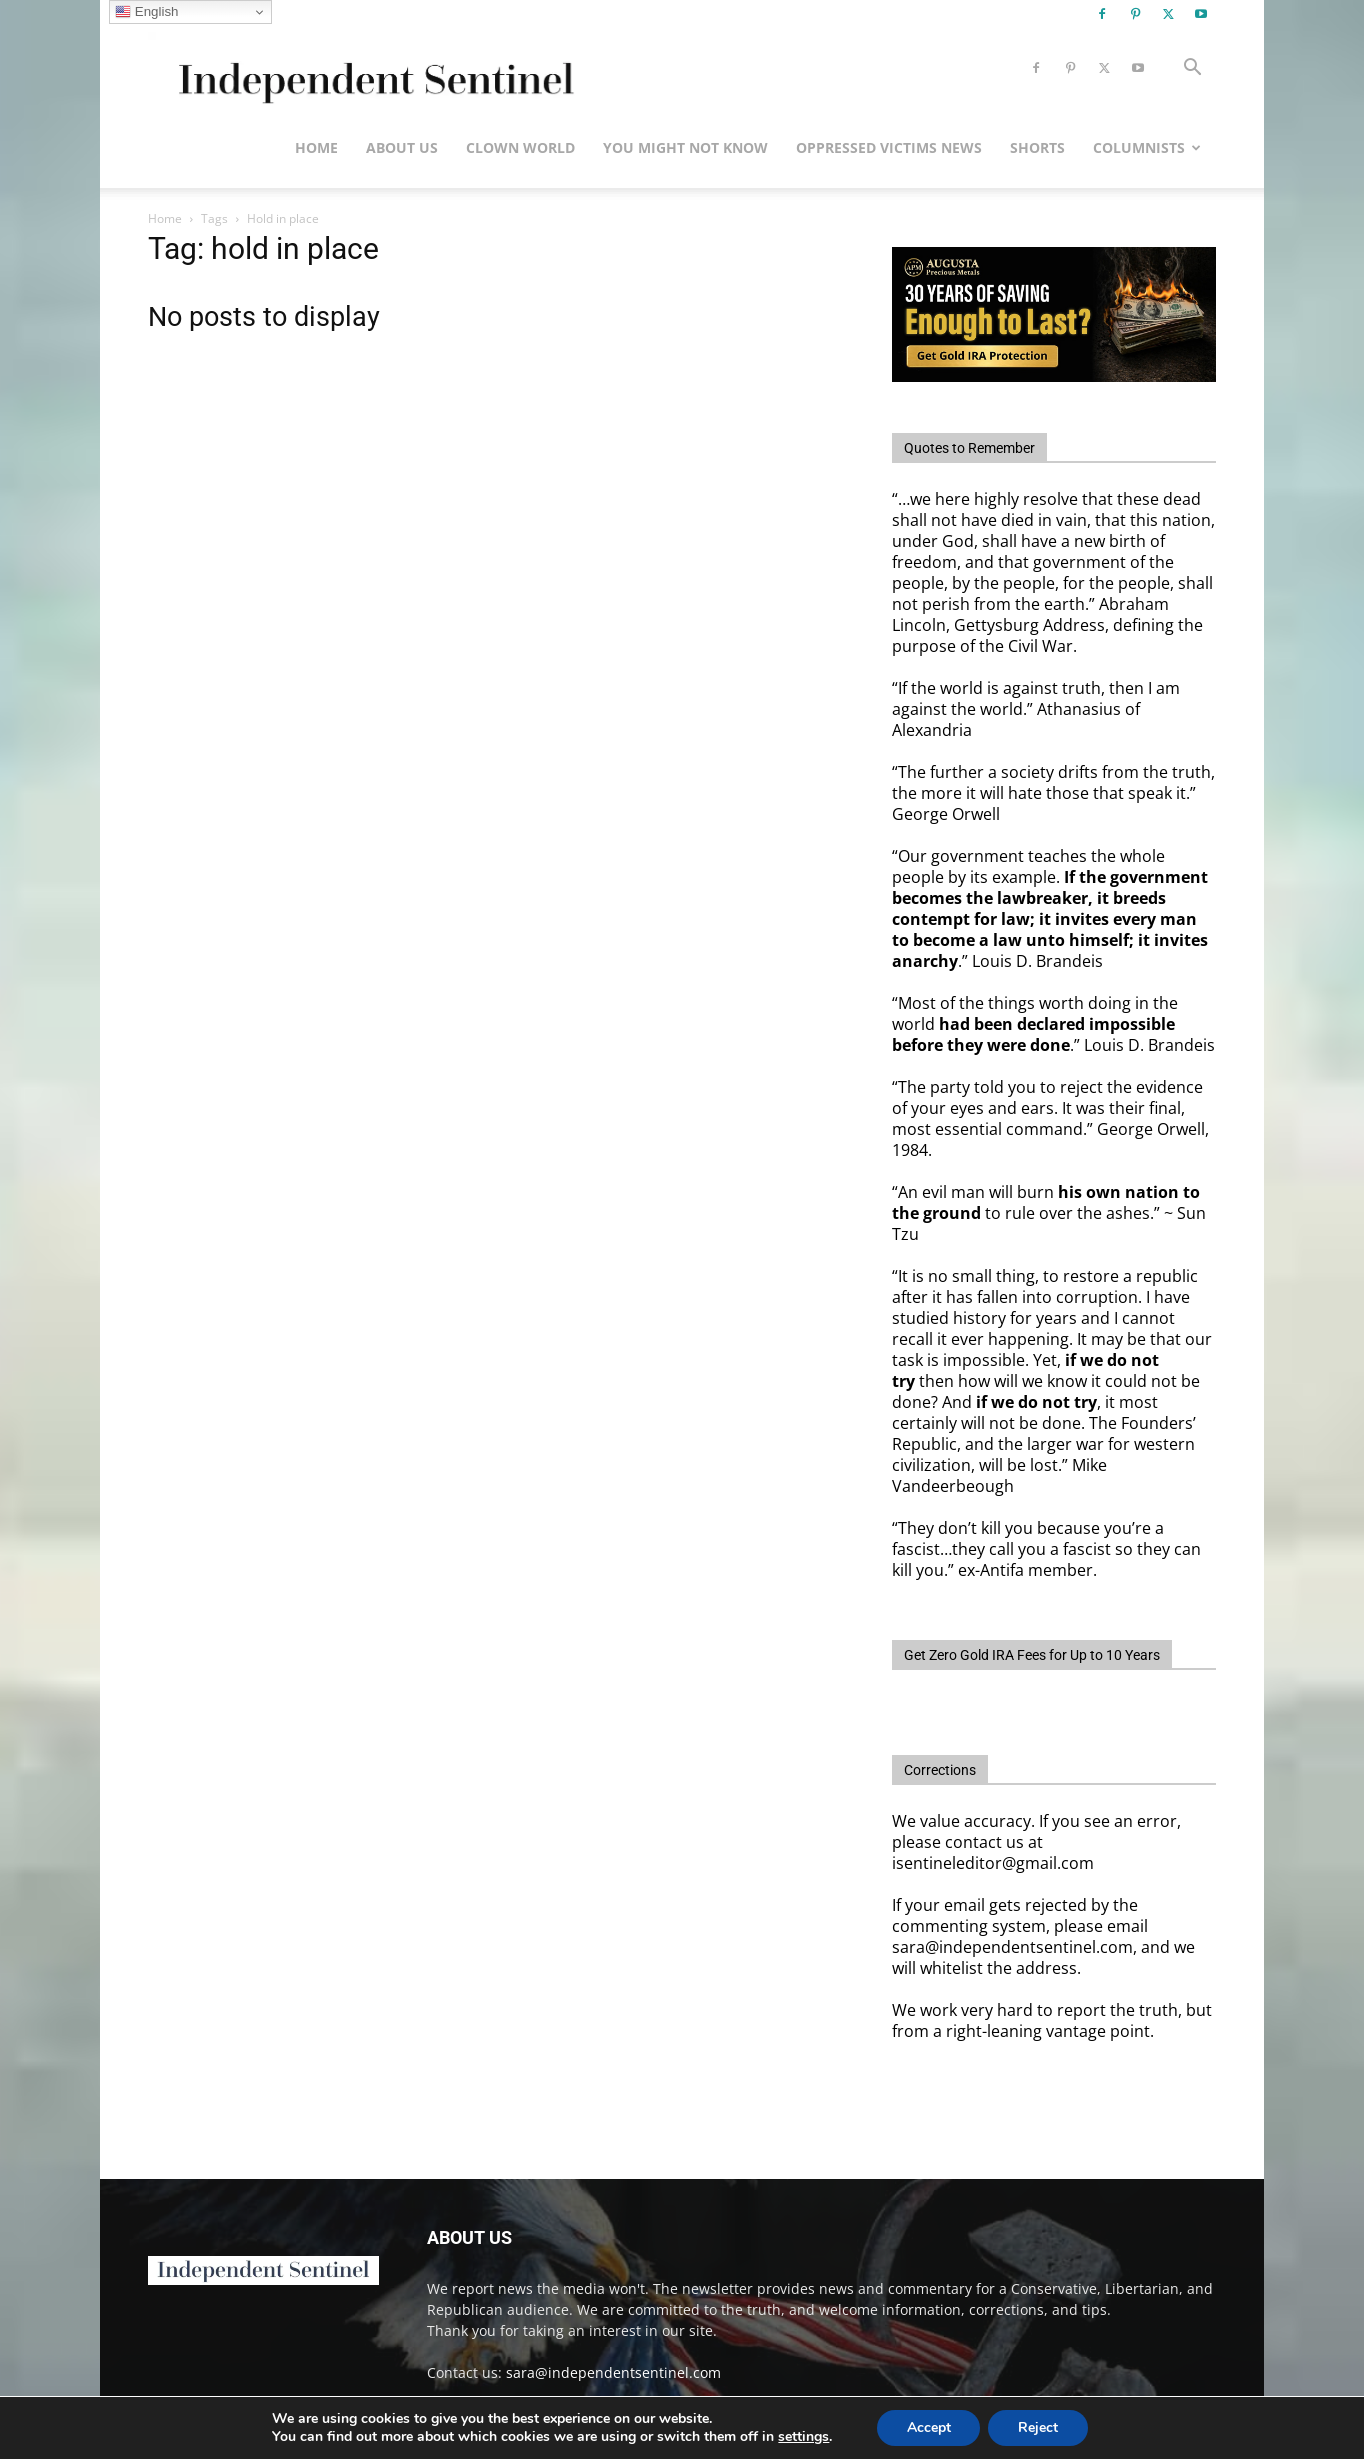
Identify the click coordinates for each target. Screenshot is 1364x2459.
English (146, 12)
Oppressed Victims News (889, 147)
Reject (1038, 2427)
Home (316, 147)
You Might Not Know (685, 147)
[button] (1192, 69)
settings (803, 2437)
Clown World (520, 147)
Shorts (1037, 147)
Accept (928, 2427)
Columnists (1147, 147)
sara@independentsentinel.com (613, 2372)
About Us (402, 147)
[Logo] (372, 68)
